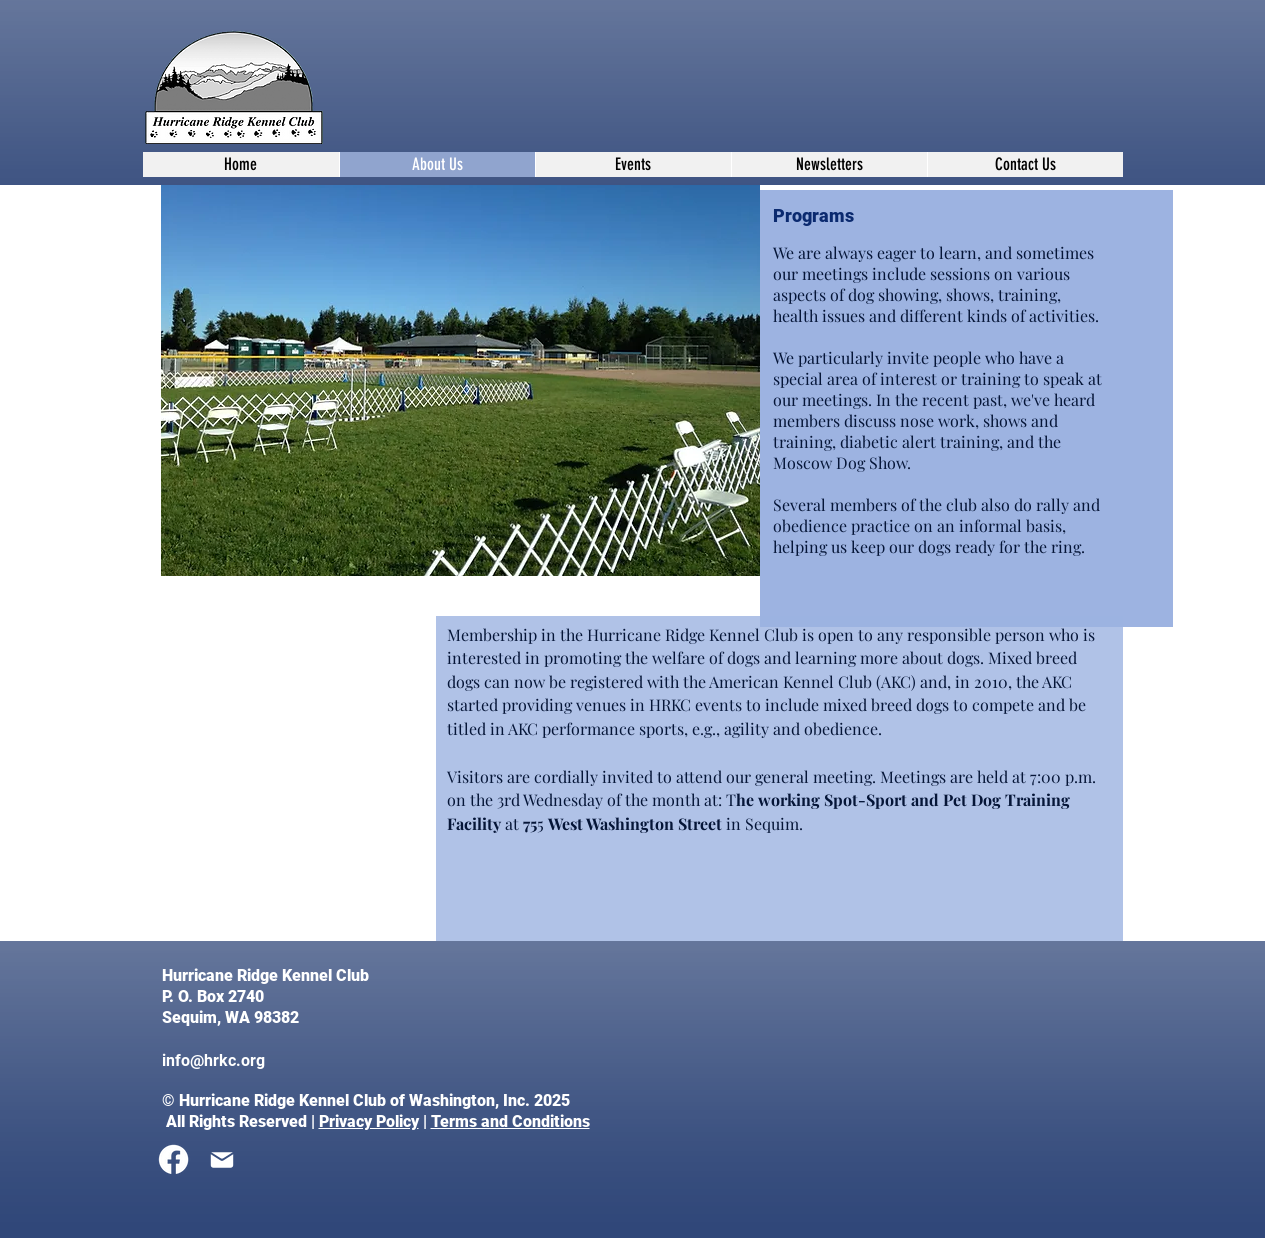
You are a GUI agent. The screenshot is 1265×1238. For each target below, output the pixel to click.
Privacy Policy (369, 1121)
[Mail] (222, 1160)
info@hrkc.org (213, 1060)
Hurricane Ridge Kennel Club (267, 975)
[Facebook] (173, 1159)
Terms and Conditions (510, 1121)
